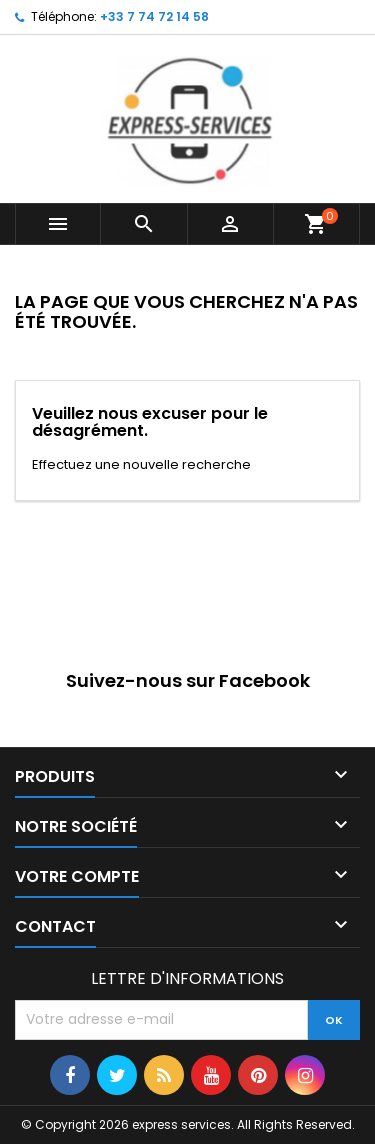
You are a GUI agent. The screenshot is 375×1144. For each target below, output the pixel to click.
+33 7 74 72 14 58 (154, 16)
